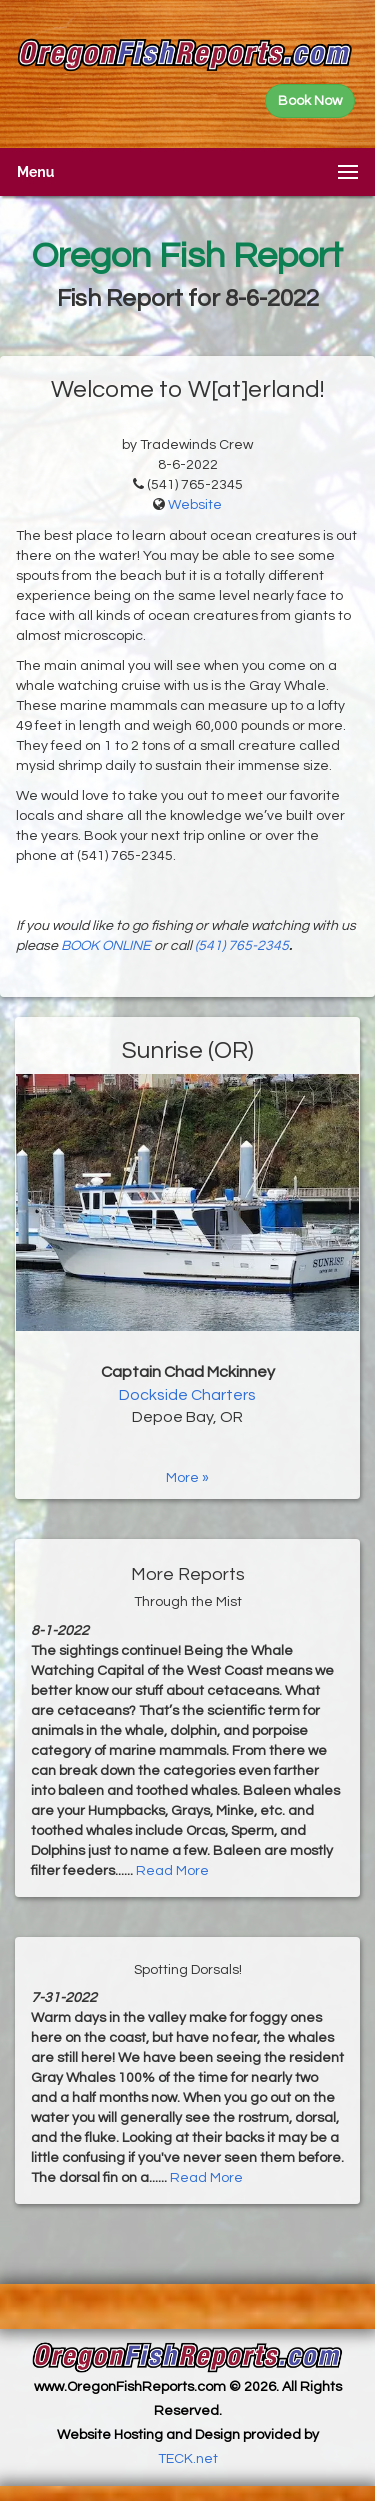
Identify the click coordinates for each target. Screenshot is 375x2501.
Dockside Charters (187, 1395)
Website (195, 505)
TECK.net (188, 2459)
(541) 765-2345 (242, 946)
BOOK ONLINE (106, 946)
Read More (172, 1871)
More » (187, 1478)
